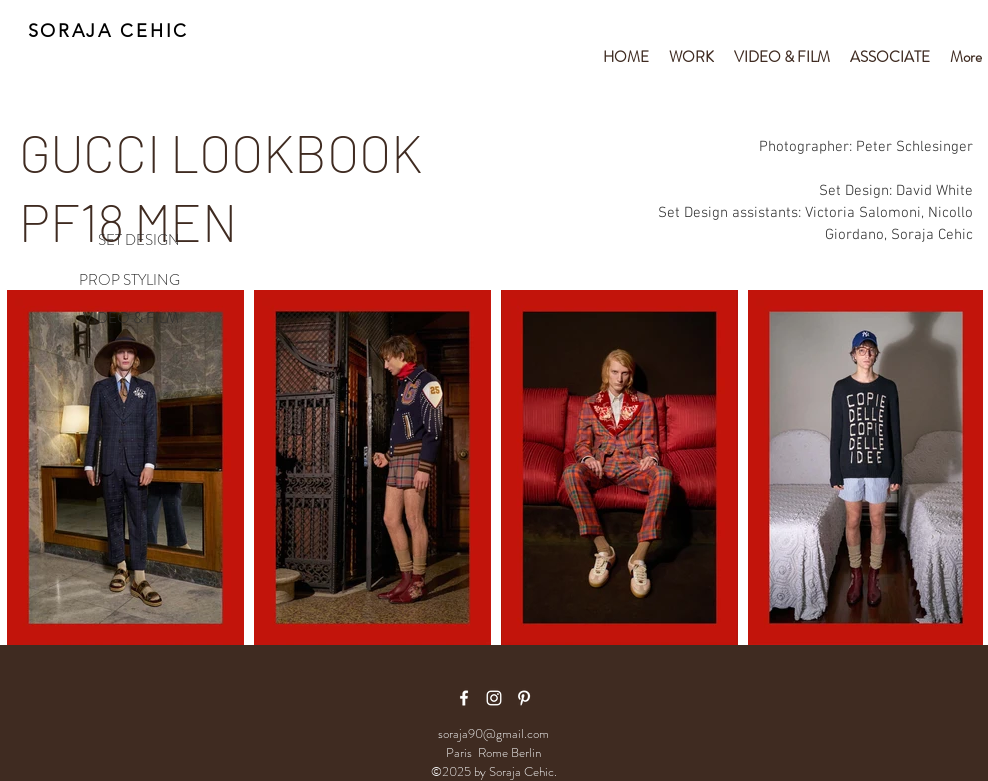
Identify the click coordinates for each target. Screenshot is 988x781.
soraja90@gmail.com (493, 733)
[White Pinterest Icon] (524, 698)
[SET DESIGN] (116, 241)
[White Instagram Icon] (494, 698)
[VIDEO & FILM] (116, 319)
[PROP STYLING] (116, 281)
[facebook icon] (464, 698)
